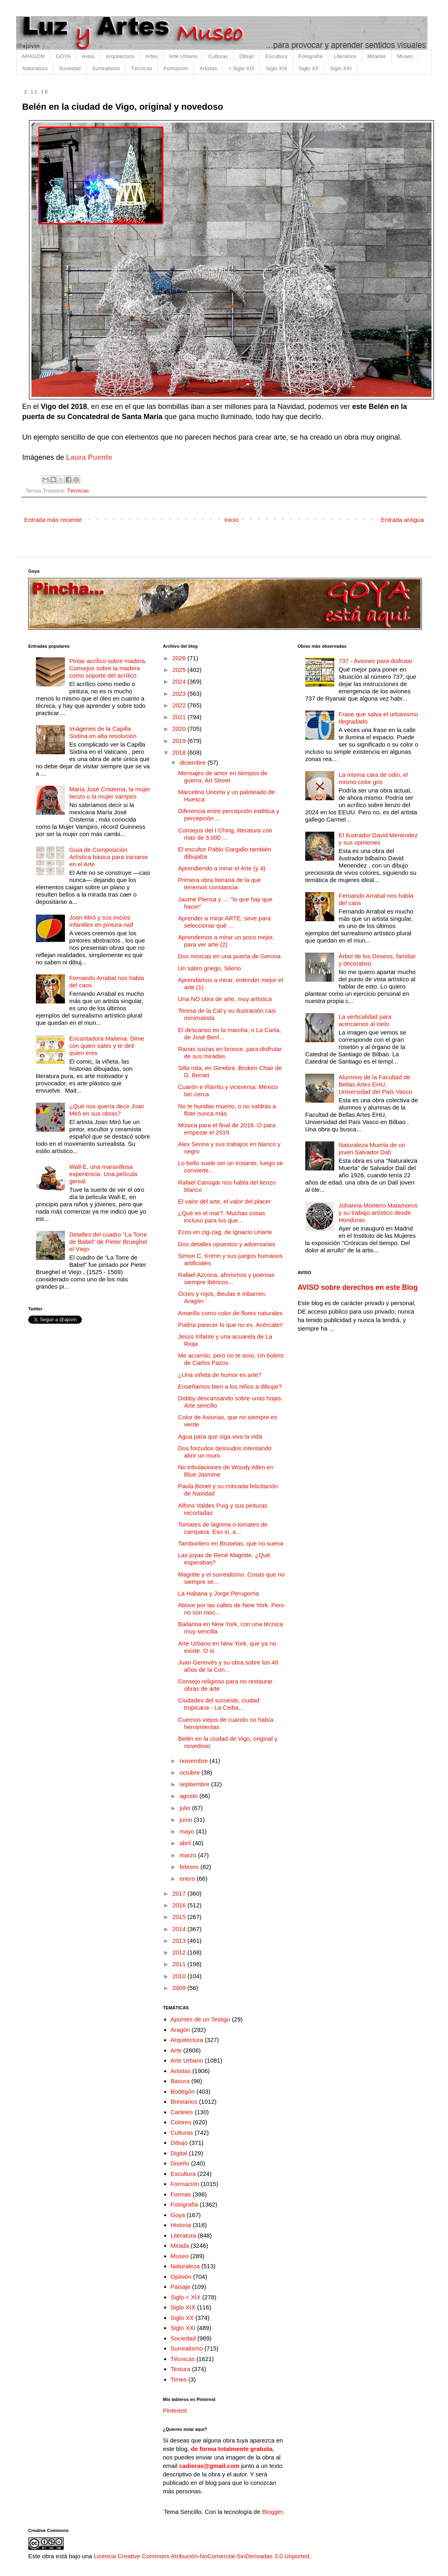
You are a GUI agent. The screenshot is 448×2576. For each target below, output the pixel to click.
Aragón (180, 2029)
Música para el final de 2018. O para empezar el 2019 (227, 1129)
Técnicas (141, 68)
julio (185, 1807)
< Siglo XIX (241, 68)
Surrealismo (106, 68)
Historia (181, 2224)
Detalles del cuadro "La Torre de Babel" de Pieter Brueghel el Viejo (108, 1241)
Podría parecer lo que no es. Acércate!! (230, 1324)
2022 (180, 705)
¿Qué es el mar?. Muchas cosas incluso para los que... (221, 1217)
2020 (180, 728)
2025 (180, 669)
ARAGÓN (33, 56)
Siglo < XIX (186, 2297)
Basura (180, 2080)
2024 (180, 681)
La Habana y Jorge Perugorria (218, 1593)
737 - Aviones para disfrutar (376, 660)
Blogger (272, 2511)
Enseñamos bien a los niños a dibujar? (230, 1386)
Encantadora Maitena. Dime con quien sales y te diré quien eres (106, 1045)
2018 (180, 752)
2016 (180, 1905)
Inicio (231, 519)
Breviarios (184, 2101)
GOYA (63, 56)
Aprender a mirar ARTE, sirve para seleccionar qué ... (224, 922)
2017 (180, 1893)
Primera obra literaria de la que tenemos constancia (219, 883)
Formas (181, 2194)
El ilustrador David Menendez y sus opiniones (378, 839)
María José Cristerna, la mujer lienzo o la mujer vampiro (109, 793)
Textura (180, 2368)
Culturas (218, 56)
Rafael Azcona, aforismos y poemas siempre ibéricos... (226, 1278)
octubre (190, 1772)
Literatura (345, 56)
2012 (180, 1952)
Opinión (181, 2276)
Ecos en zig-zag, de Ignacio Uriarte (225, 1232)
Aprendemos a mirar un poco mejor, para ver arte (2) (226, 941)
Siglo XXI (340, 68)
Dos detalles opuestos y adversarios (226, 1244)
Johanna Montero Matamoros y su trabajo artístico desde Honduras (378, 1212)
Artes (152, 56)
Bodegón (183, 2091)
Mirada (180, 2245)
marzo (188, 1855)
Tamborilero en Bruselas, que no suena (230, 1543)
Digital (179, 2153)
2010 (180, 1976)
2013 (180, 1940)
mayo (187, 1831)
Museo (405, 56)
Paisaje (180, 2286)
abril (186, 1843)
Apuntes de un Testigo (200, 2019)
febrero (189, 1866)
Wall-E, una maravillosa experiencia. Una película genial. (103, 1174)
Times (179, 2379)
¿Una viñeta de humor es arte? (220, 1374)
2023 (180, 693)
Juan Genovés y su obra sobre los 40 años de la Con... (228, 1666)
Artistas (208, 68)
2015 (180, 1916)
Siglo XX (308, 68)
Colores (181, 2122)
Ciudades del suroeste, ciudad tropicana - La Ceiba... (219, 1704)
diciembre (193, 762)
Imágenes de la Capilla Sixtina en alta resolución (103, 732)
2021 (180, 716)
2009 (180, 1987)
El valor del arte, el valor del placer (224, 1201)
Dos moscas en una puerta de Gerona (229, 956)
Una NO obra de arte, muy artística (225, 998)
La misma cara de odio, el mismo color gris (373, 778)
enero (188, 1878)
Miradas (376, 56)
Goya (178, 2214)
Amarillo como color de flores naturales (230, 1313)
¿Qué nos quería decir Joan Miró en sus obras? (106, 1110)
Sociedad (70, 68)
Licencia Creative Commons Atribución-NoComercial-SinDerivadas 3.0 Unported (201, 2556)
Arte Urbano (183, 56)
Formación (175, 68)
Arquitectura (120, 56)
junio (186, 1819)
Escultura (276, 56)
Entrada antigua (402, 519)
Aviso (88, 56)
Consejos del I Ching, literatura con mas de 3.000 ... (225, 834)
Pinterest (175, 2410)
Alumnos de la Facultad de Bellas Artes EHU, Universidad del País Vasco (375, 1084)
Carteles (182, 2112)
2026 (180, 658)
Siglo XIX (276, 68)
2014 (180, 1928)
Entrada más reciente (53, 519)
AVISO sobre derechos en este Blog (358, 1287)
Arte (176, 2050)
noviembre (194, 1760)
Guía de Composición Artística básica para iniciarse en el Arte (108, 857)
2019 (180, 740)
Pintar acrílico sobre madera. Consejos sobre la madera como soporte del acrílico (108, 668)
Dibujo (246, 56)
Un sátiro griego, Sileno (209, 968)
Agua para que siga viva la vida (220, 1436)
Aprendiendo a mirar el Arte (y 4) (222, 868)
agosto (189, 1795)
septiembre (195, 1784)
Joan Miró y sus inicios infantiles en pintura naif (101, 921)
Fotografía (311, 56)
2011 (180, 1964)
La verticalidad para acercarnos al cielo (365, 1020)
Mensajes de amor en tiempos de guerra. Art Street (223, 777)
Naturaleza (35, 68)
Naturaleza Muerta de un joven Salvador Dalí (372, 1148)
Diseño (180, 2163)
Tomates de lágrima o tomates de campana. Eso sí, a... (223, 1528)
